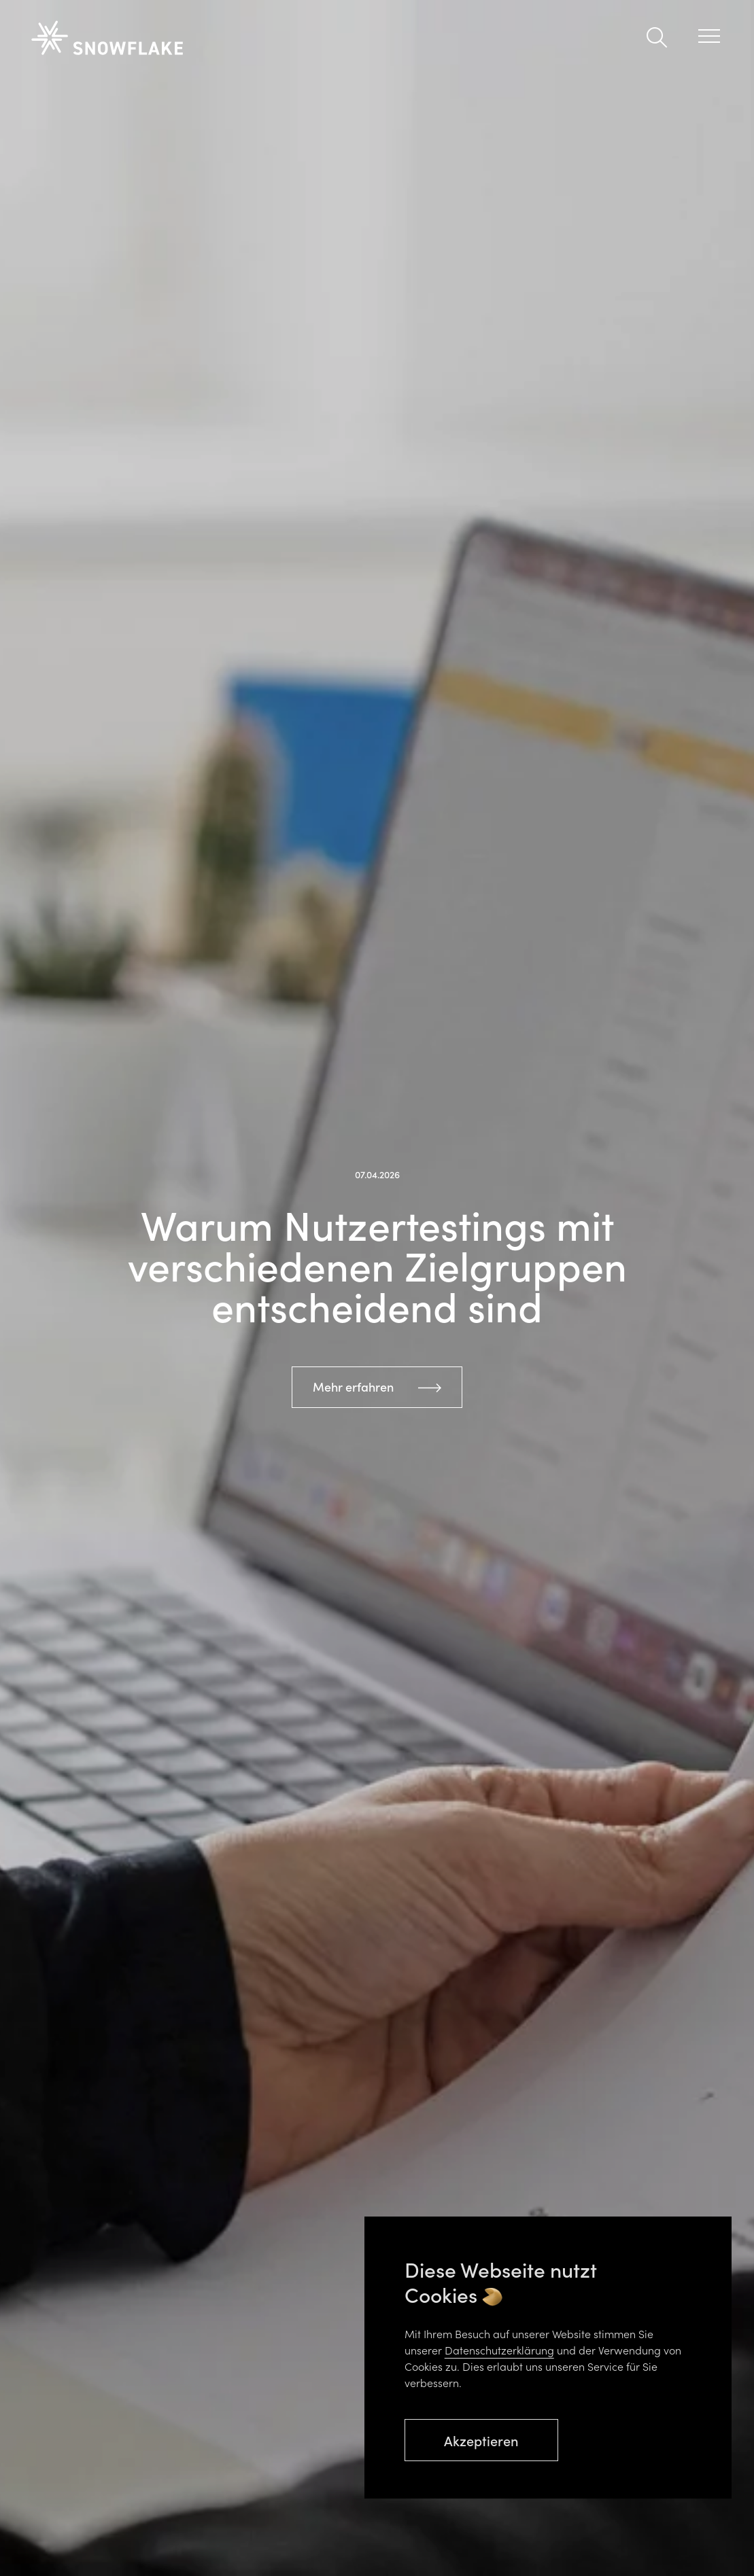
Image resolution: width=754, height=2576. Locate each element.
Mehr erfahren (353, 1386)
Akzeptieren (481, 2440)
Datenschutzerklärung (499, 2349)
